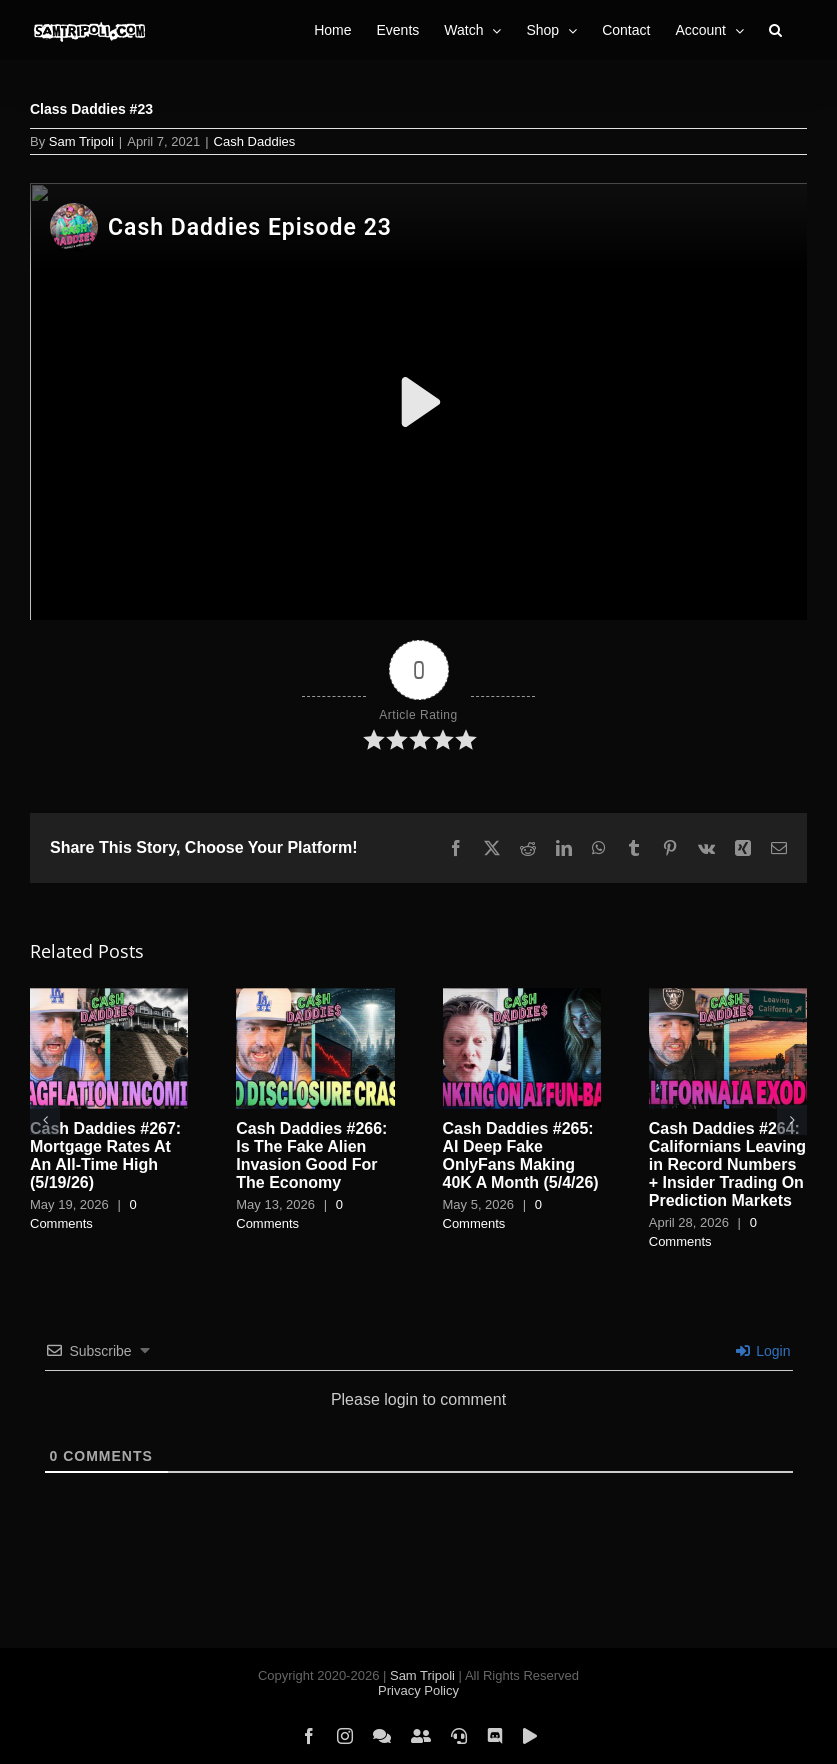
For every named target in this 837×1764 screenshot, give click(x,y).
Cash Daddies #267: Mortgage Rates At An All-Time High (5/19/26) (105, 1155)
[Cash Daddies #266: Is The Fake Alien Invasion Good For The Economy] (315, 996)
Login (763, 1351)
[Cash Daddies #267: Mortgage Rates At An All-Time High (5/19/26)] (109, 996)
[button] (775, 30)
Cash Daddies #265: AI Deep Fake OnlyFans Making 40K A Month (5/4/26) (521, 1155)
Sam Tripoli (81, 141)
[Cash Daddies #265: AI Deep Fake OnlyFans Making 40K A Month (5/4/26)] (522, 996)
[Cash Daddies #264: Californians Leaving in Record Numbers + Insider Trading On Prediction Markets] (728, 996)
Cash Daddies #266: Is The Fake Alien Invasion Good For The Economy (311, 1155)
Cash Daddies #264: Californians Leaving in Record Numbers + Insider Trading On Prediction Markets (727, 1164)
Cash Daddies (255, 141)
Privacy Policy (418, 1690)
